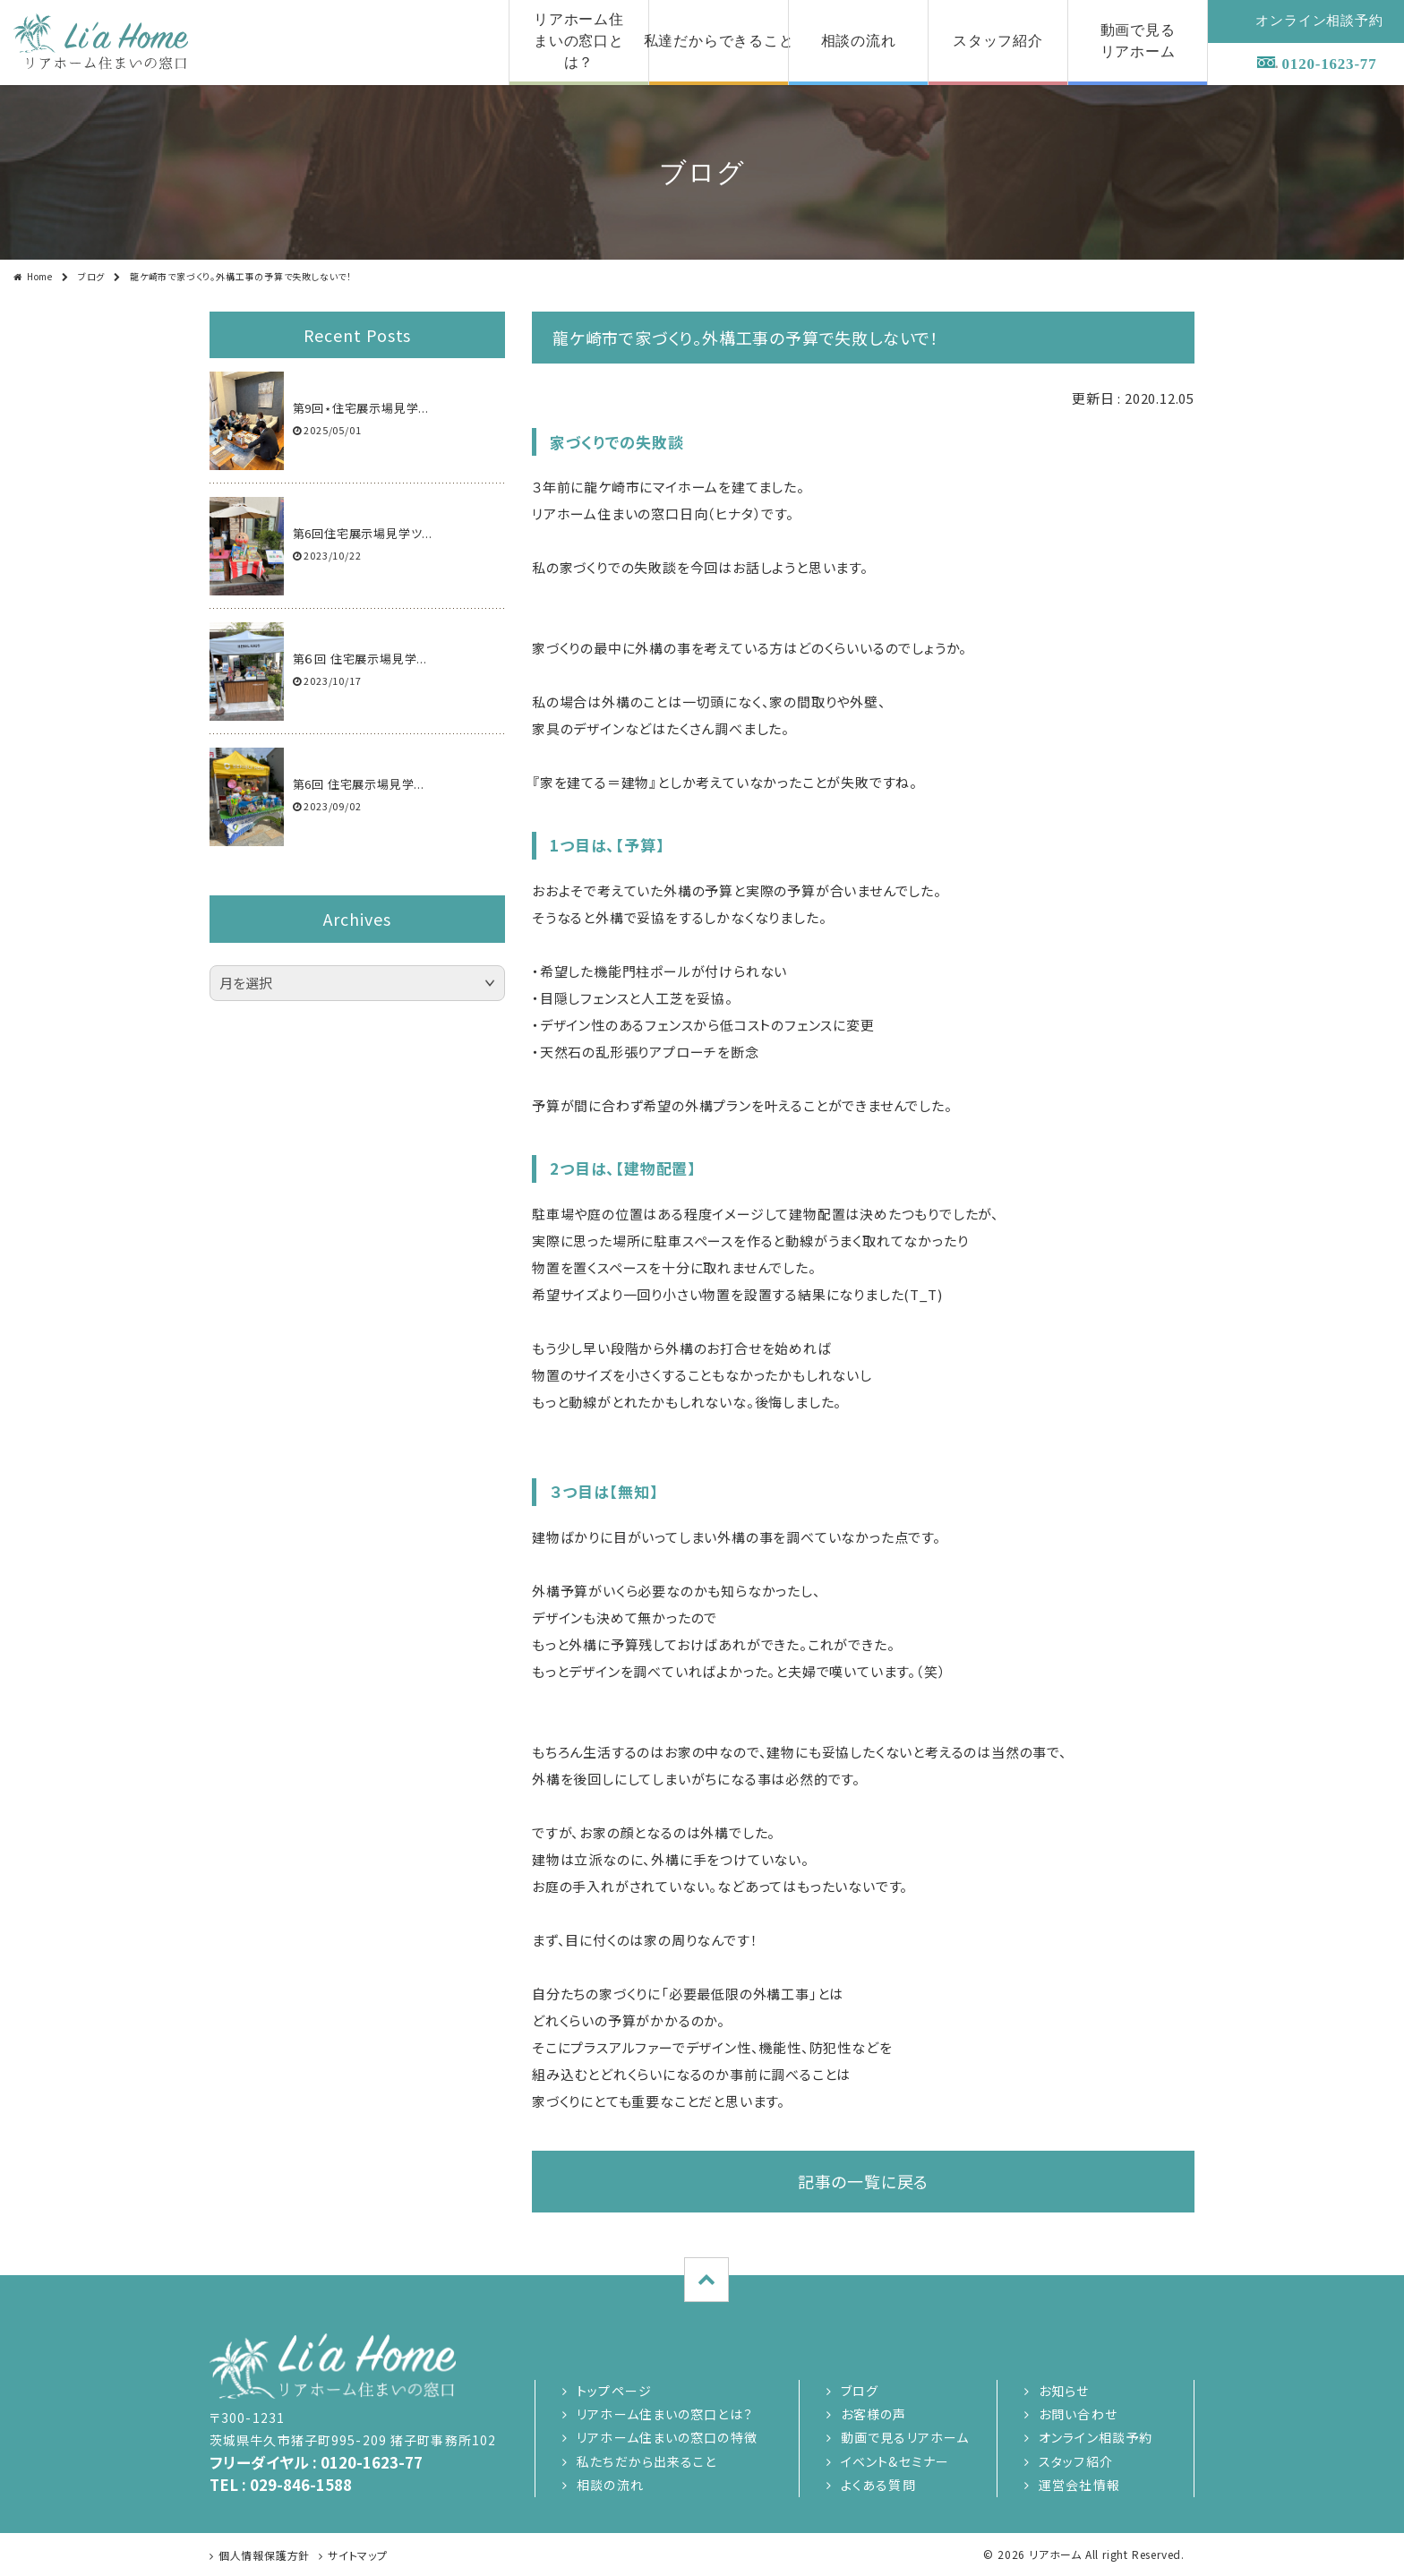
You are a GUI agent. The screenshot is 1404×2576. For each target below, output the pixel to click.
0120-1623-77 (1329, 64)
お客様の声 (874, 2414)
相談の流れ (610, 2485)
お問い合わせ (1078, 2414)
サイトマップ (358, 2555)
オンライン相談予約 (1095, 2437)
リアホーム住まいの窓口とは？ (665, 2414)
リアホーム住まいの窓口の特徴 (667, 2437)
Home (40, 276)
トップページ (614, 2391)
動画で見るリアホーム (905, 2437)
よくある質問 (878, 2485)
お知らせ (1064, 2391)
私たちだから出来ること (646, 2461)
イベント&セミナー (895, 2461)
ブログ (91, 276)
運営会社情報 (1079, 2485)
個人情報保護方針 (264, 2555)
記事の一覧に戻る (863, 2181)
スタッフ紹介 (1076, 2461)
